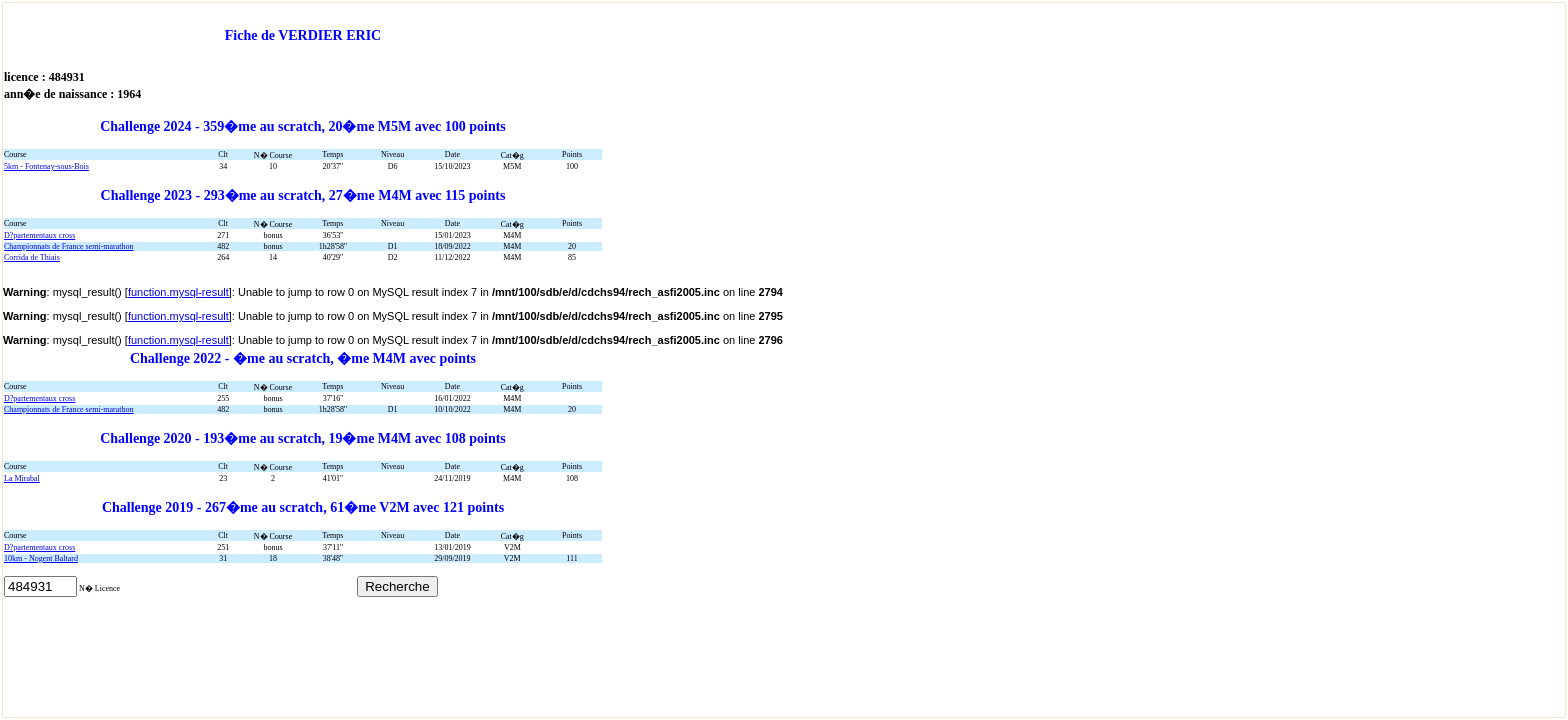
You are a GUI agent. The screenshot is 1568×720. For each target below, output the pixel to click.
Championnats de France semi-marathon (69, 246)
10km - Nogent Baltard (41, 558)
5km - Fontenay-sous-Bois (46, 166)
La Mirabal (22, 478)
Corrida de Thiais (32, 257)
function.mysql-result (178, 292)
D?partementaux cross (39, 235)
